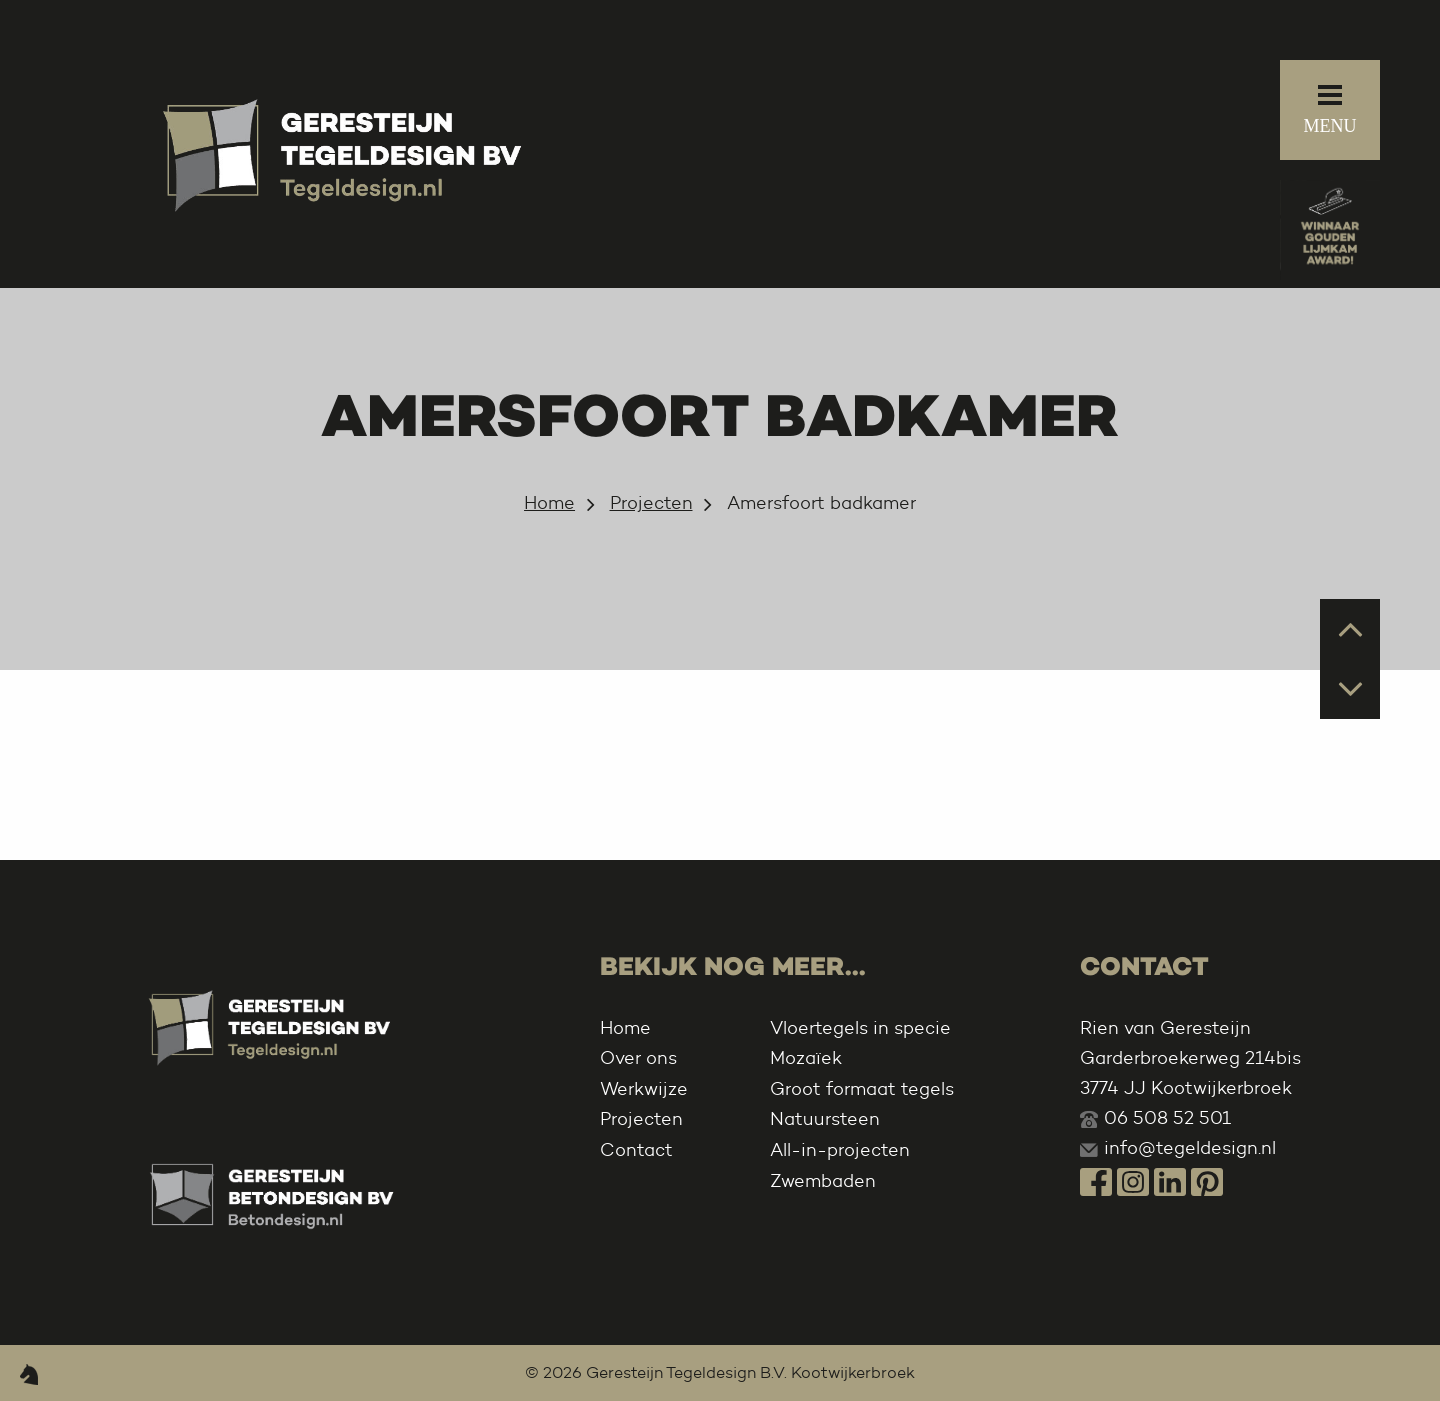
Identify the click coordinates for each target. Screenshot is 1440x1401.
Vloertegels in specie (860, 1028)
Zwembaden (823, 1181)
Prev (1350, 627)
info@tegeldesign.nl (1190, 1148)
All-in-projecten (840, 1150)
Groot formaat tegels (862, 1089)
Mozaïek (806, 1058)
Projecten (651, 503)
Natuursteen (825, 1119)
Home (549, 503)
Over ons (638, 1058)
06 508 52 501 (1167, 1118)
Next (1350, 687)
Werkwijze (644, 1089)
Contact (636, 1150)
